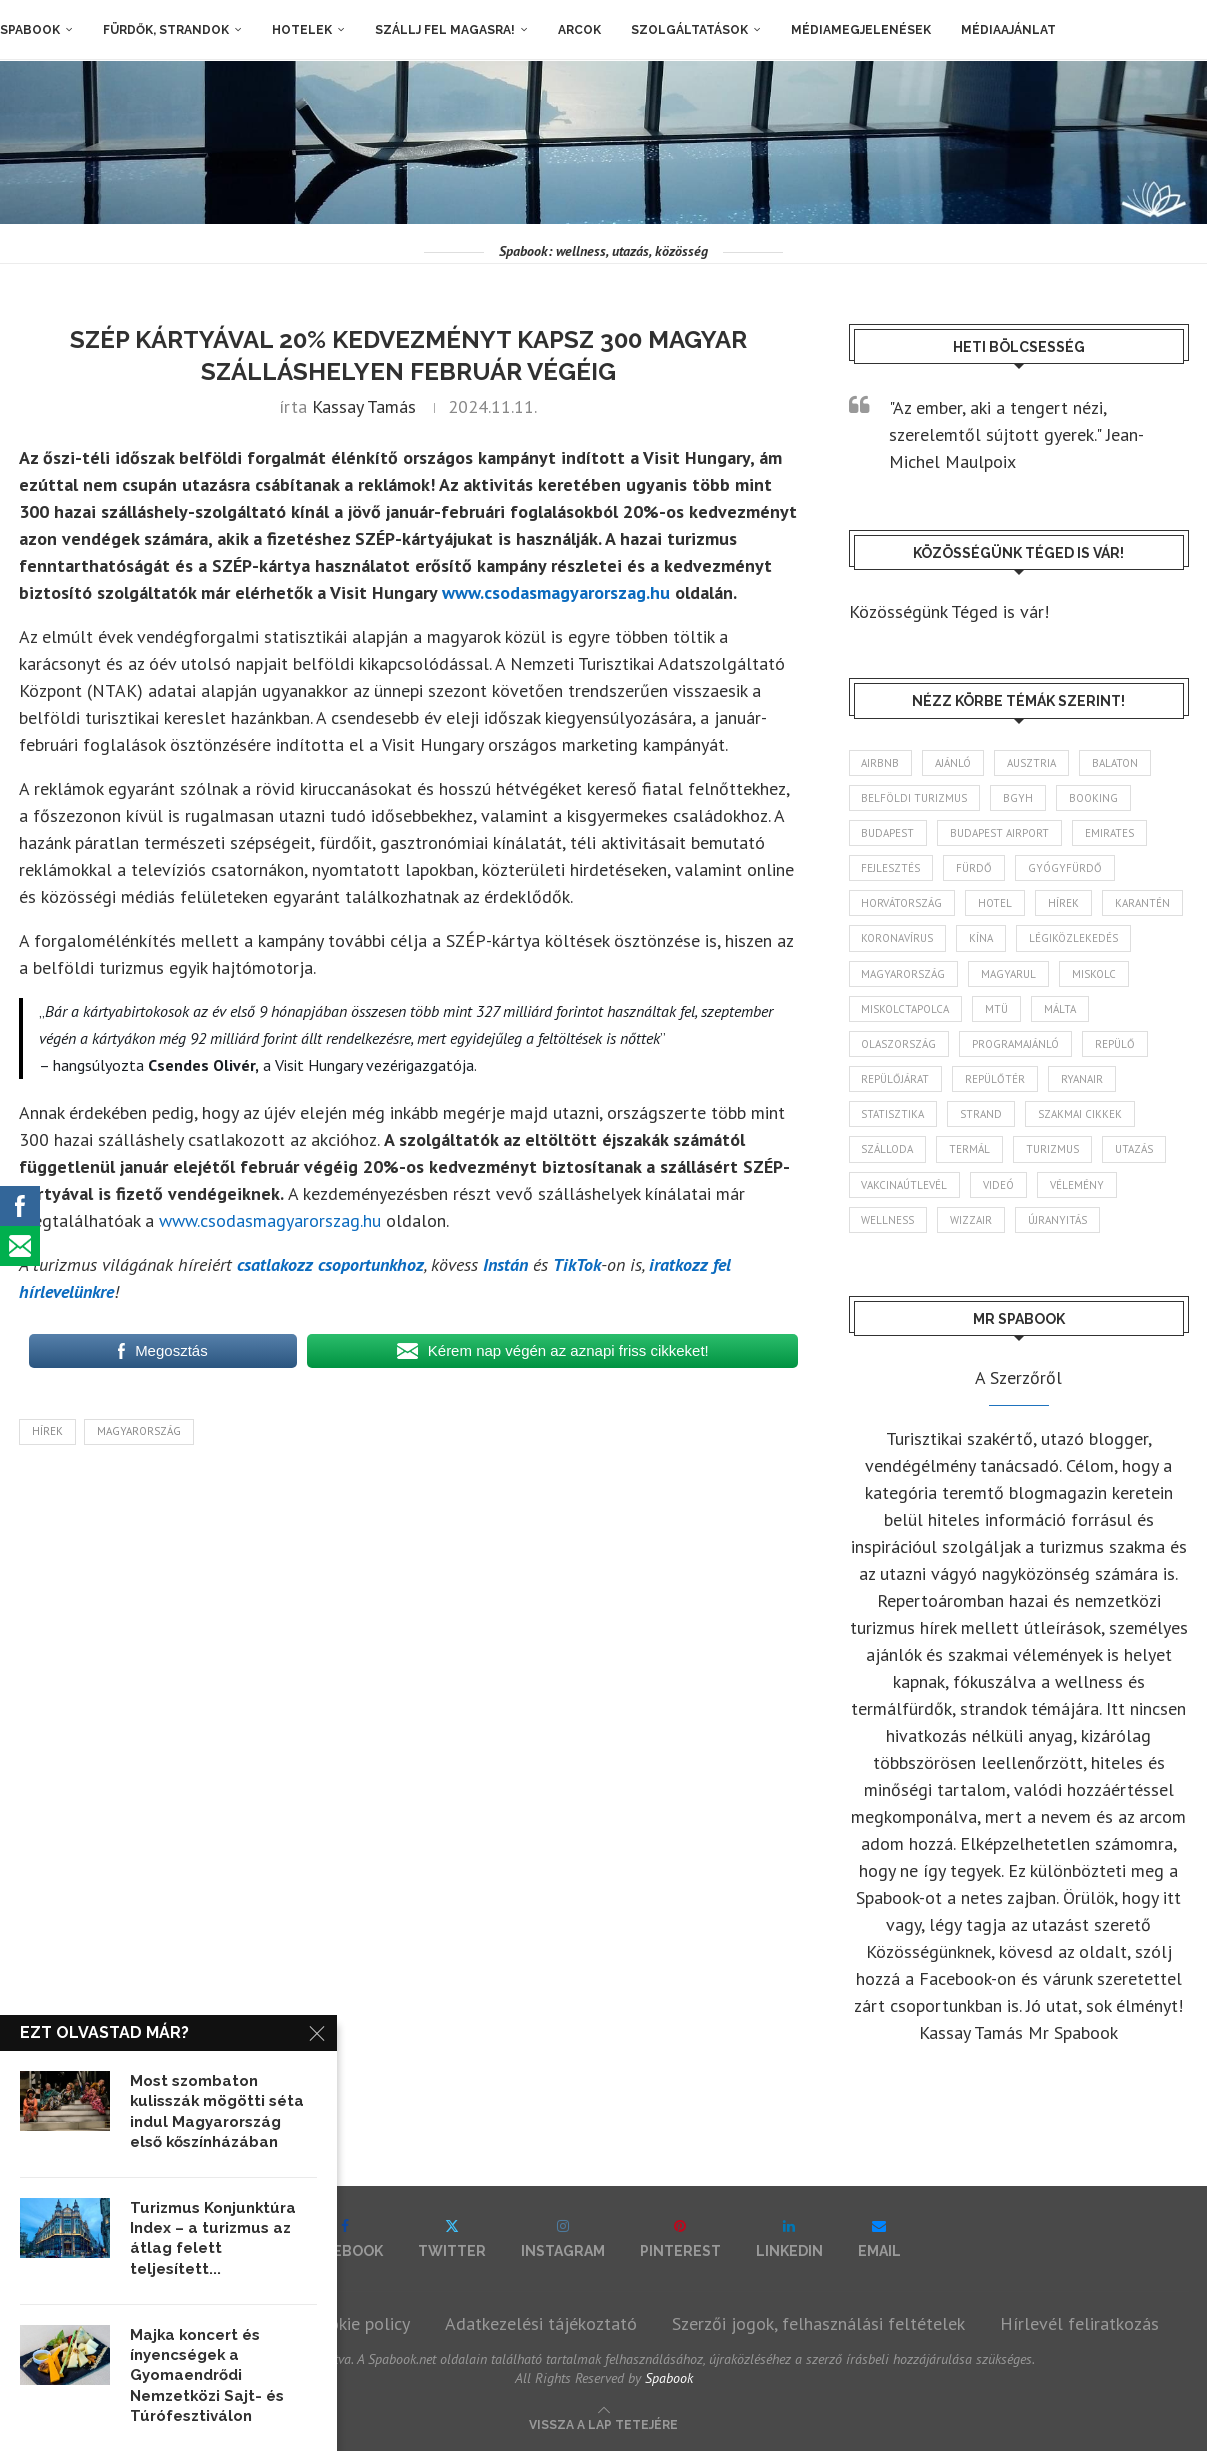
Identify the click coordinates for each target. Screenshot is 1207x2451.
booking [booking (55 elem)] (1094, 798)
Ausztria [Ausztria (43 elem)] (1032, 763)
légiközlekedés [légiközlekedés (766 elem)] (1074, 939)
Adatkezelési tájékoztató (541, 2323)
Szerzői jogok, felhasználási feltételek (818, 2323)
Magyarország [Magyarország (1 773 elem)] (904, 974)
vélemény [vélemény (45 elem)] (1078, 1185)
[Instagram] (563, 2238)
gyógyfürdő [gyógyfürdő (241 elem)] (1066, 868)
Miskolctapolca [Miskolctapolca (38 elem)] (906, 1009)
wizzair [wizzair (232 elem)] (972, 1220)
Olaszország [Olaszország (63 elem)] (899, 1044)
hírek (47, 1431)
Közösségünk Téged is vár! (949, 611)
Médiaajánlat (1008, 30)
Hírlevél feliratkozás (1079, 2323)
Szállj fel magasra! (445, 30)
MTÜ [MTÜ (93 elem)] (997, 1009)
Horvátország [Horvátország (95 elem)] (902, 903)
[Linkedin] (789, 2238)
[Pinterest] (680, 2238)
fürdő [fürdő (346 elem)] (975, 868)
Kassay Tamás (364, 406)
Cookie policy (360, 2323)
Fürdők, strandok (166, 30)
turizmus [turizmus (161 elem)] (1053, 1150)
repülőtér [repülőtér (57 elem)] (996, 1079)
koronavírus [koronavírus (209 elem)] (898, 939)
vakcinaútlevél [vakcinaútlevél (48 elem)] (905, 1185)
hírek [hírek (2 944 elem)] (1064, 903)
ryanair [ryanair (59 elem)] (1083, 1079)
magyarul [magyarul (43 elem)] (1009, 974)
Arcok (579, 30)
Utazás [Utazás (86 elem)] (1135, 1150)
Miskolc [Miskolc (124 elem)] (1095, 974)
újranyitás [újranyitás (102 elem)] (1058, 1220)
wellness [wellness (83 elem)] (888, 1220)
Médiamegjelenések (861, 30)
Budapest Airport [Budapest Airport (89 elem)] (1000, 833)
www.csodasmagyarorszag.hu (556, 592)
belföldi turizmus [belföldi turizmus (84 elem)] (915, 798)
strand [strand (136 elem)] (982, 1114)
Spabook (30, 30)
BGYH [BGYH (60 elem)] (1019, 798)
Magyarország (139, 1431)
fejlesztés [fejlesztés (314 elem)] (891, 868)
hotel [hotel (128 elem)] (996, 903)
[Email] (879, 2238)
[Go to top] (603, 2422)
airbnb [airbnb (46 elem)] (881, 763)
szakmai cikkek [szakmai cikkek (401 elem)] (1081, 1114)
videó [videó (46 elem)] (999, 1185)
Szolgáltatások (689, 30)
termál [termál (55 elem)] (970, 1150)
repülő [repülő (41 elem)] (1116, 1044)
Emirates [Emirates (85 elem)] (1110, 833)
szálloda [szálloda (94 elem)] (888, 1150)
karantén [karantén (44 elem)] (1143, 903)
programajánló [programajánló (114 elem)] (1016, 1044)
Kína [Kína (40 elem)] (982, 939)
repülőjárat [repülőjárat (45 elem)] (896, 1079)
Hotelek (302, 30)
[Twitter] (452, 2238)
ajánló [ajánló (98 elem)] (954, 763)
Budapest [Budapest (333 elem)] (888, 833)
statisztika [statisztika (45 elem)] (893, 1114)
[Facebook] (345, 2238)
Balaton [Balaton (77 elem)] (1116, 763)
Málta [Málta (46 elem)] (1061, 1009)
